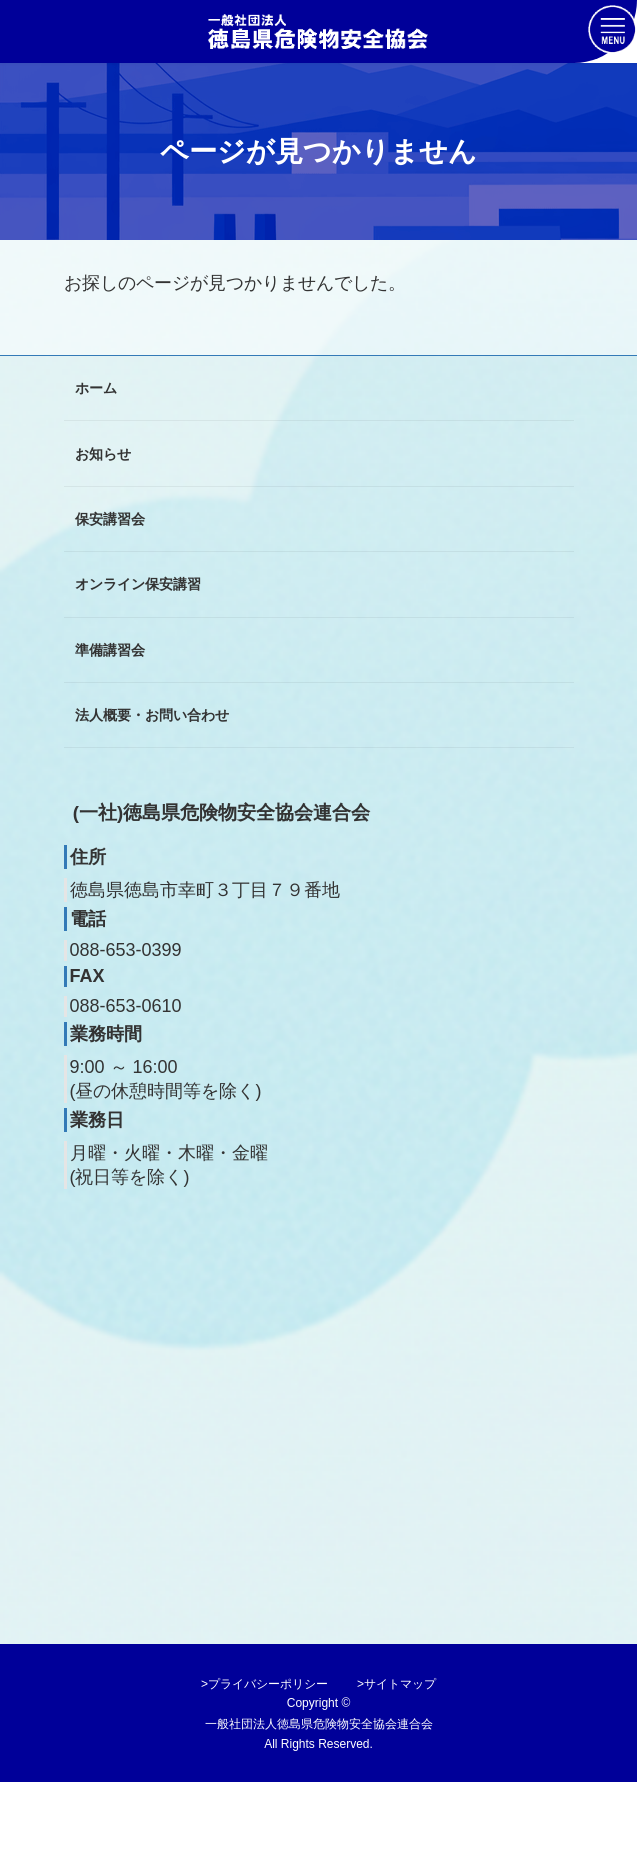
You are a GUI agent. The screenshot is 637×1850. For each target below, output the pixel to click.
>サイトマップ (396, 1684)
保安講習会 (110, 519)
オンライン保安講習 (138, 584)
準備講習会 (110, 649)
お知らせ (103, 453)
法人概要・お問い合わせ (152, 715)
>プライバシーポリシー (264, 1684)
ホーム (96, 388)
